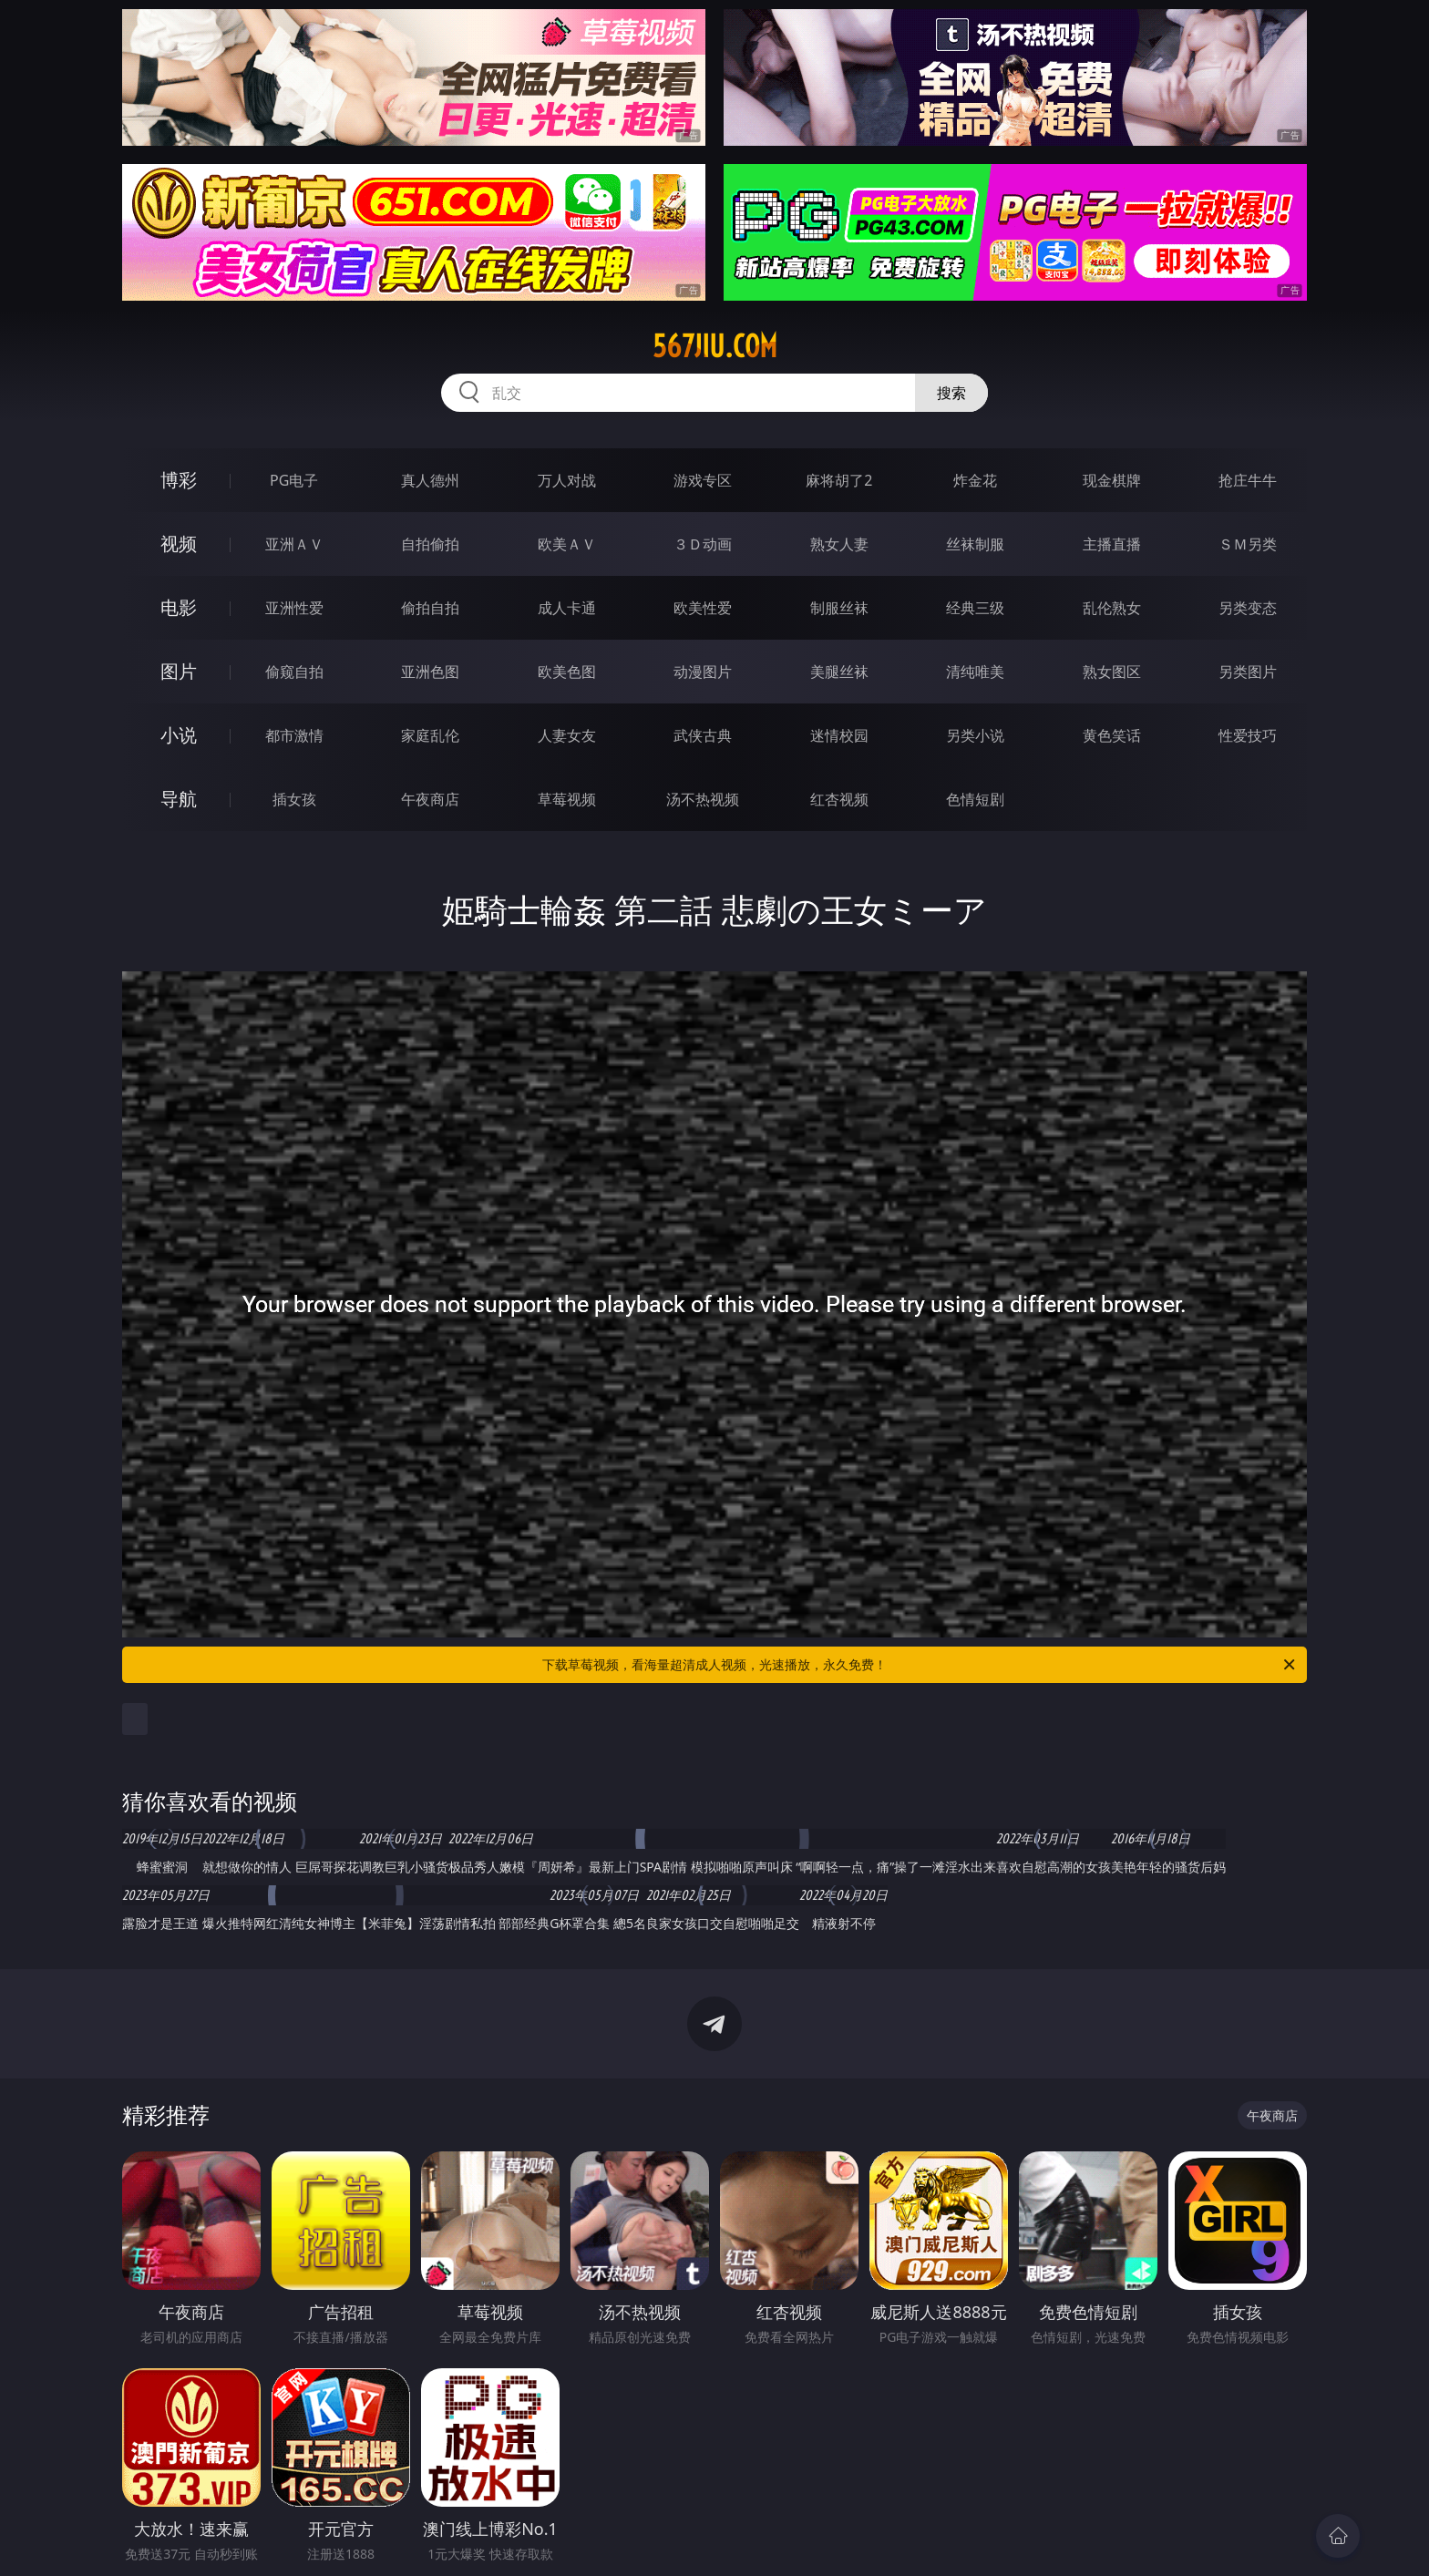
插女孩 (294, 799)
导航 (178, 798)
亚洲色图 (430, 672)
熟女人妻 (839, 544)
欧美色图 (567, 672)
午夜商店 (430, 799)
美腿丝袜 (839, 672)
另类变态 (1247, 608)
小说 (178, 735)
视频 (178, 543)
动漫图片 (702, 672)
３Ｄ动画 (702, 544)
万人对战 (567, 480)
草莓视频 (567, 799)
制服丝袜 (839, 608)
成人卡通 (567, 608)
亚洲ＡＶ (294, 544)
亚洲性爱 (294, 608)
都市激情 (294, 735)
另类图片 (1247, 672)
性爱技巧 (1247, 735)
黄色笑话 (1112, 735)
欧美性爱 (702, 608)
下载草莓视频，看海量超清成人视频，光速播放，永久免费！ (920, 1665)
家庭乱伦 (430, 735)
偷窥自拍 (294, 672)
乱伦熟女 (1112, 608)
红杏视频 (839, 799)
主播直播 (1112, 544)
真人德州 (430, 480)
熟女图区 (1112, 672)
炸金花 (975, 480)
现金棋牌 (1112, 480)
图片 (178, 671)
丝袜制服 (975, 544)
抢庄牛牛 (1247, 480)
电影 (178, 607)
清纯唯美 (975, 672)
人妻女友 (567, 735)
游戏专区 (702, 480)
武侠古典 (702, 735)
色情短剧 (975, 799)
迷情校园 (839, 735)
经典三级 (975, 608)
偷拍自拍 (430, 608)
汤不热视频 (702, 799)
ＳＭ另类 (1247, 544)
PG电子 (294, 480)
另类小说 (975, 735)
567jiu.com (715, 346)
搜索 (951, 393)
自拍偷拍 (430, 544)
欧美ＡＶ (567, 544)
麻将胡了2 (839, 480)
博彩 (178, 479)
